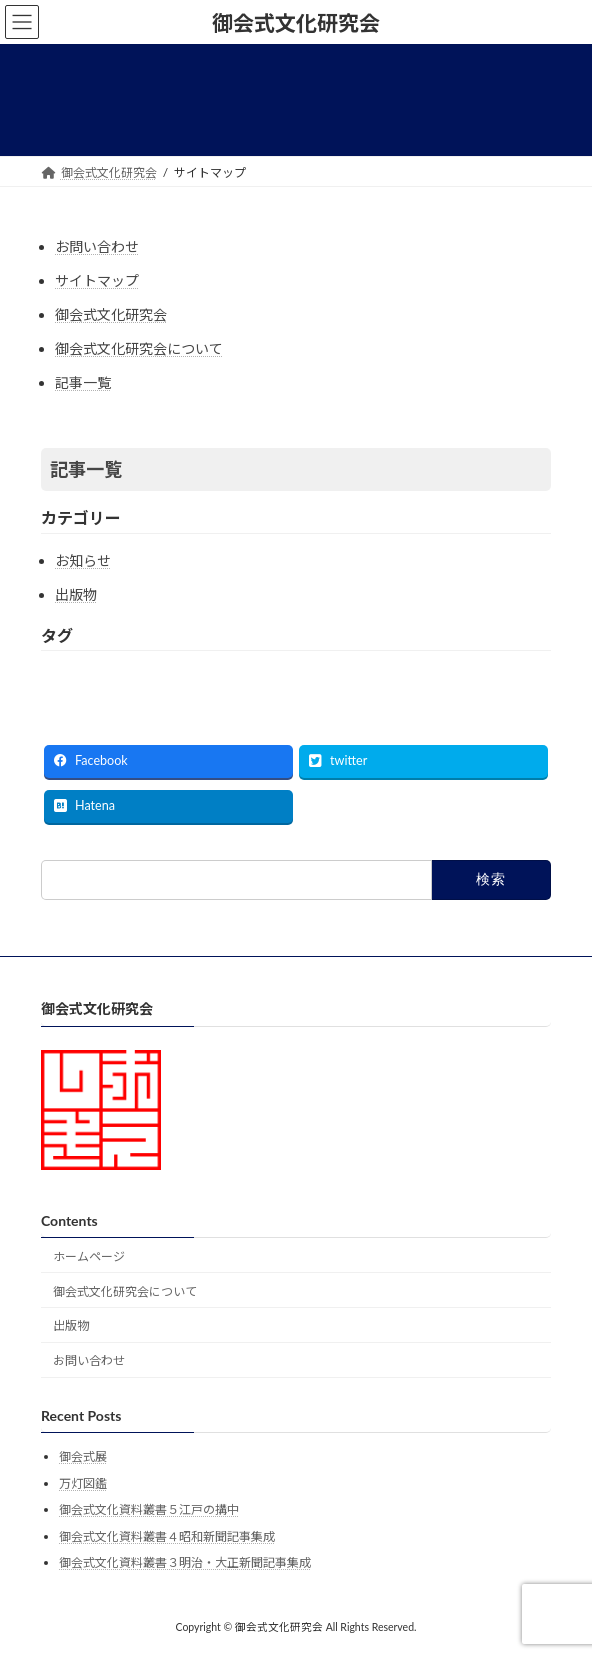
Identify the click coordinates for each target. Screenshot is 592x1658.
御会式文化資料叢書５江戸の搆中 (149, 1509)
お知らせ (83, 560)
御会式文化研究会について (139, 348)
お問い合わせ (97, 246)
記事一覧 (83, 382)
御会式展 (83, 1456)
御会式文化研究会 (111, 314)
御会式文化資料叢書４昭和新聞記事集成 (167, 1536)
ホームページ (89, 1256)
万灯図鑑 (83, 1483)
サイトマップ (97, 280)
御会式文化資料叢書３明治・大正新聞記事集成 (185, 1562)
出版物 (76, 594)
